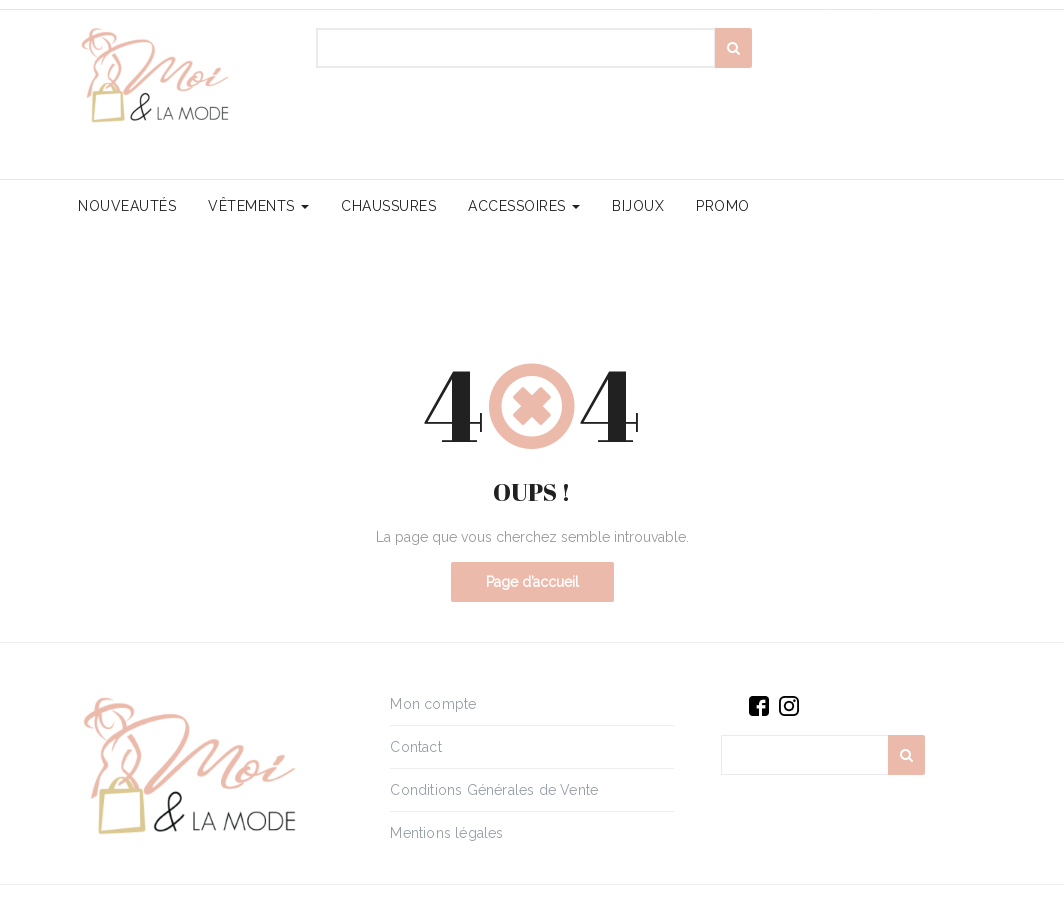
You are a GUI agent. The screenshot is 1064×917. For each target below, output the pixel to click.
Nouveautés (127, 206)
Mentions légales (446, 833)
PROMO (723, 206)
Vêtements (258, 206)
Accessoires (524, 206)
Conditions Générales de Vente (494, 790)
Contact (415, 747)
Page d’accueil (532, 582)
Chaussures (388, 206)
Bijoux (638, 206)
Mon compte (433, 704)
